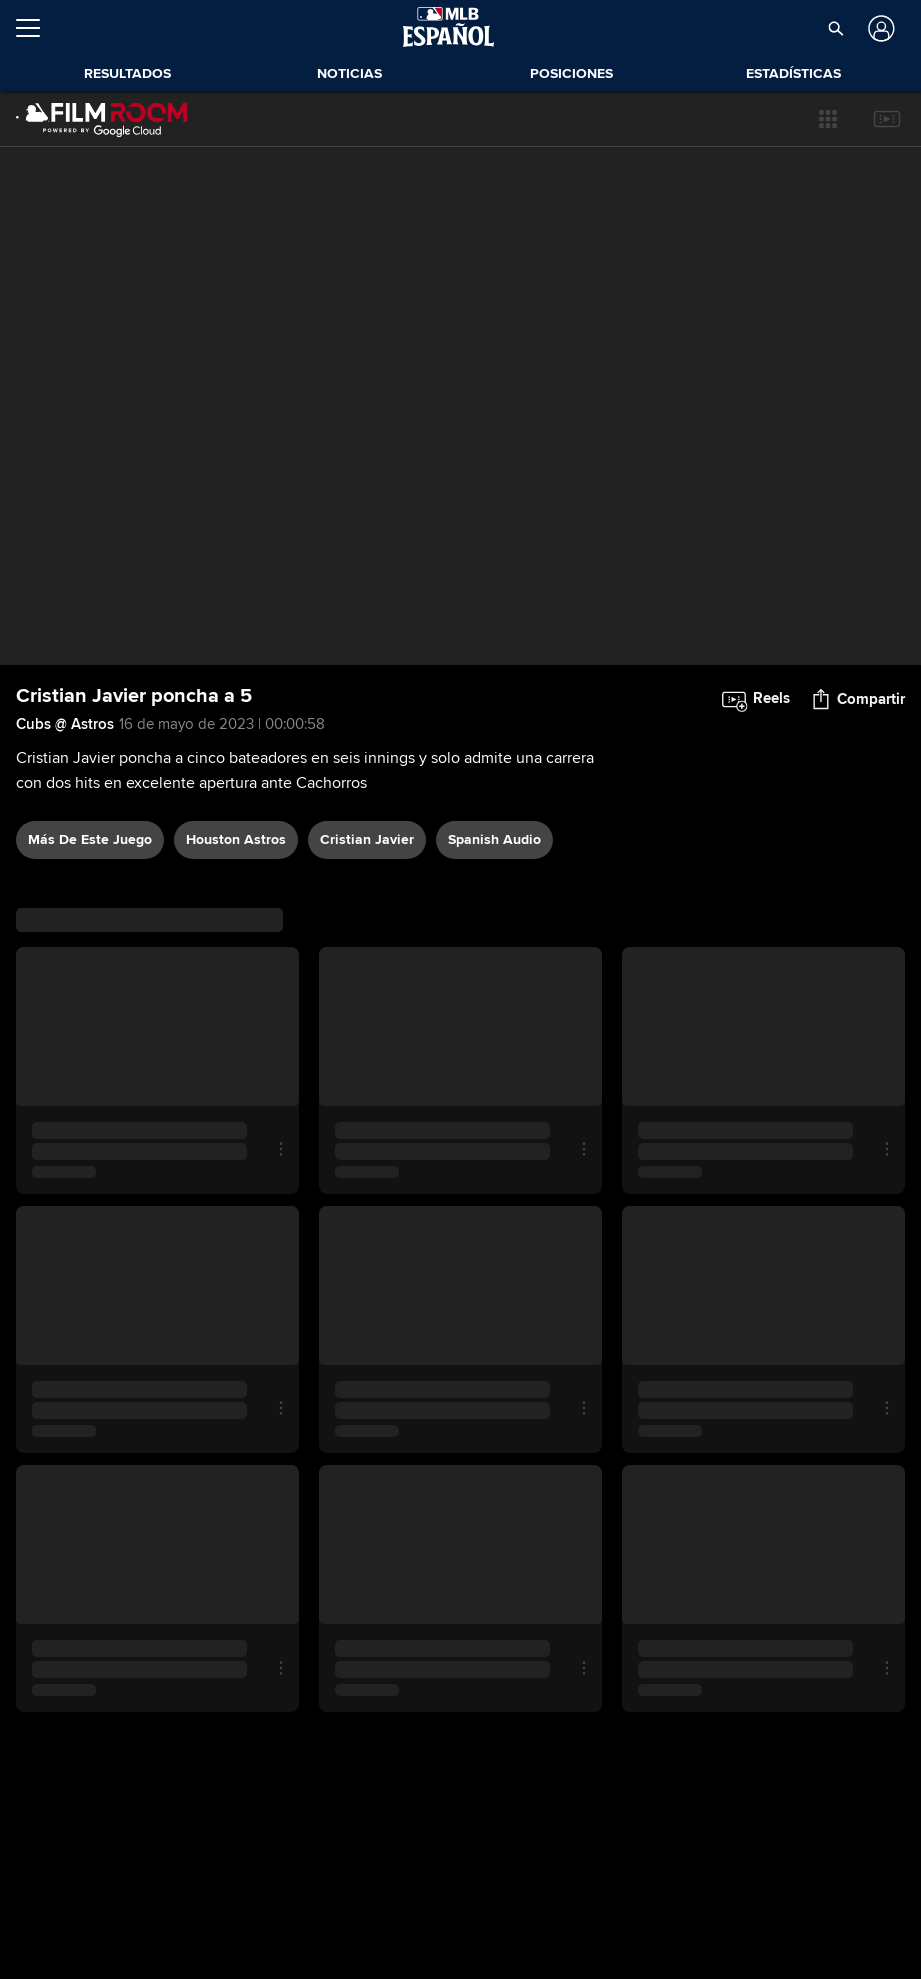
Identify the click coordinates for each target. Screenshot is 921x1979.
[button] (828, 119)
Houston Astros (236, 839)
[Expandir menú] (36, 28)
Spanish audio (494, 839)
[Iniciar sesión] (878, 28)
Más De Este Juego (90, 839)
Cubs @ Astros (65, 724)
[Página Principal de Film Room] (102, 119)
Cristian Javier (367, 839)
